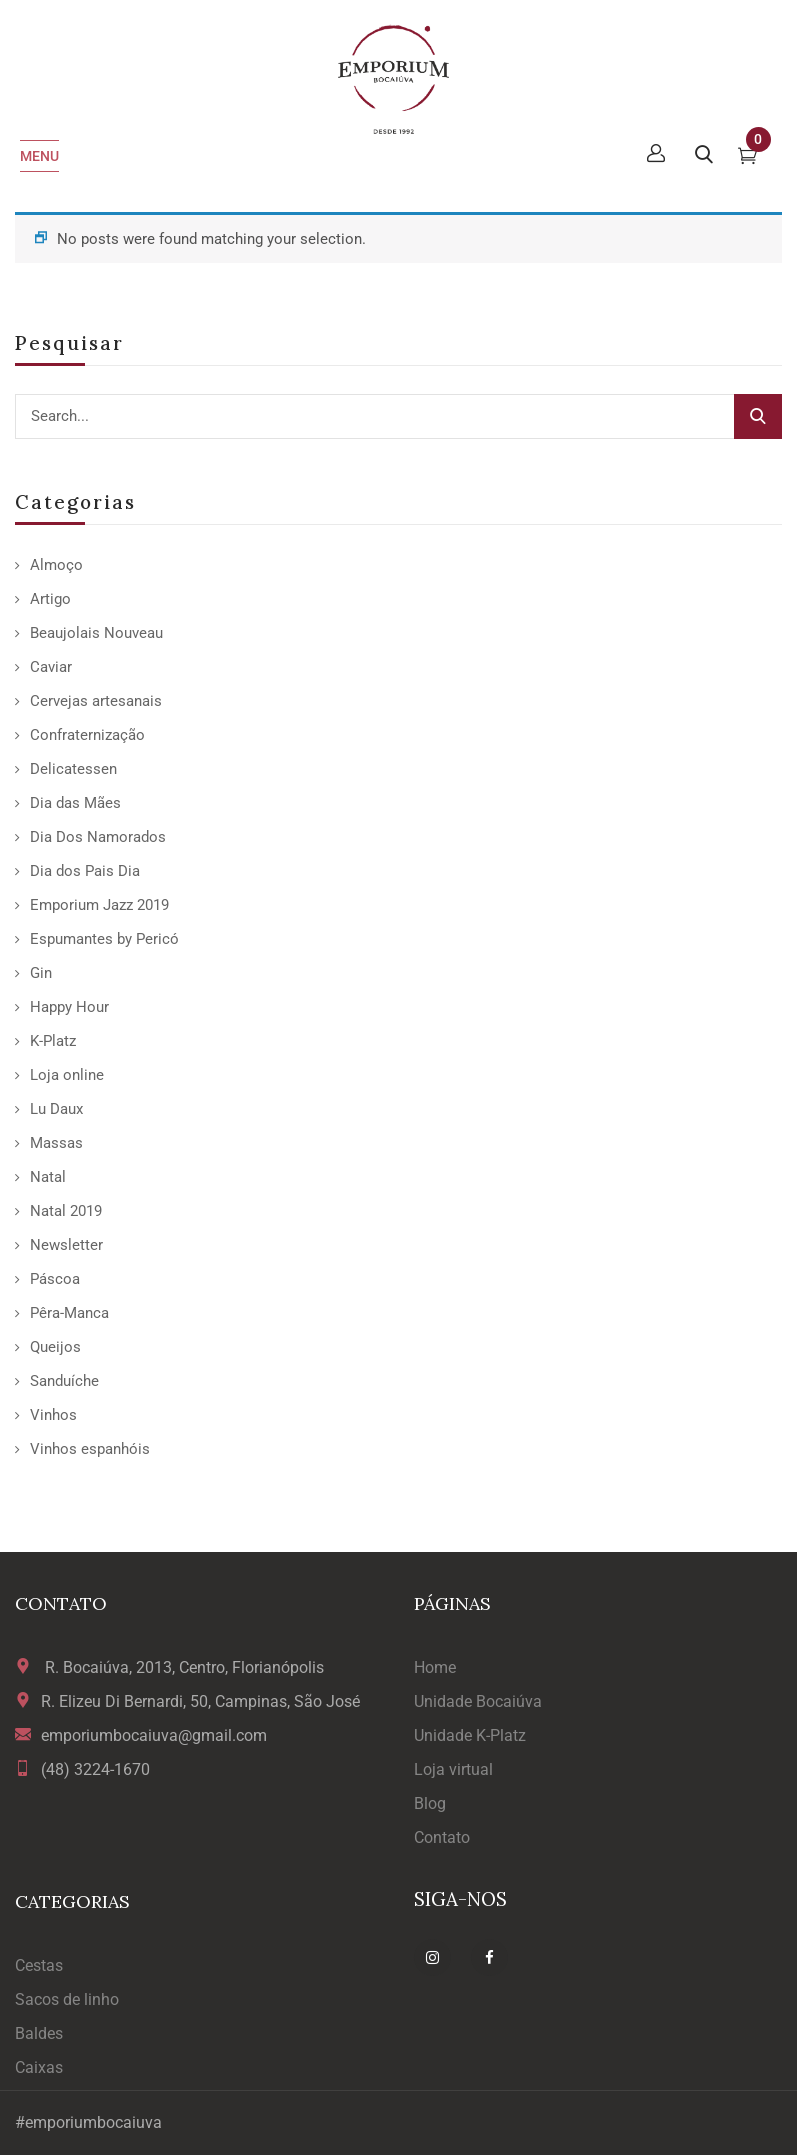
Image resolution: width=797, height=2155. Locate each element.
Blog (430, 1803)
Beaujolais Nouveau (96, 633)
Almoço (56, 565)
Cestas (39, 1965)
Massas (56, 1143)
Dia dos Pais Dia (85, 871)
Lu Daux (56, 1109)
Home (435, 1667)
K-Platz (53, 1041)
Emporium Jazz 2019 (99, 905)
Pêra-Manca (69, 1313)
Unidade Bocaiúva (478, 1701)
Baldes (39, 2033)
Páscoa (55, 1279)
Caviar (51, 667)
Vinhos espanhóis (90, 1449)
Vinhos (53, 1415)
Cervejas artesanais (96, 701)
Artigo (50, 599)
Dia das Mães (75, 803)
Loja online (67, 1075)
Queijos (55, 1347)
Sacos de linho (67, 1999)
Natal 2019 (66, 1211)
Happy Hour (69, 1007)
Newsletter (66, 1245)
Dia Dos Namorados (98, 837)
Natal (48, 1177)
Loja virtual (453, 1769)
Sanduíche (64, 1381)
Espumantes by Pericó (104, 939)
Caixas (39, 2067)
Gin (41, 973)
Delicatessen (73, 769)
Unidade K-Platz (470, 1735)
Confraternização (87, 735)
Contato (442, 1837)
